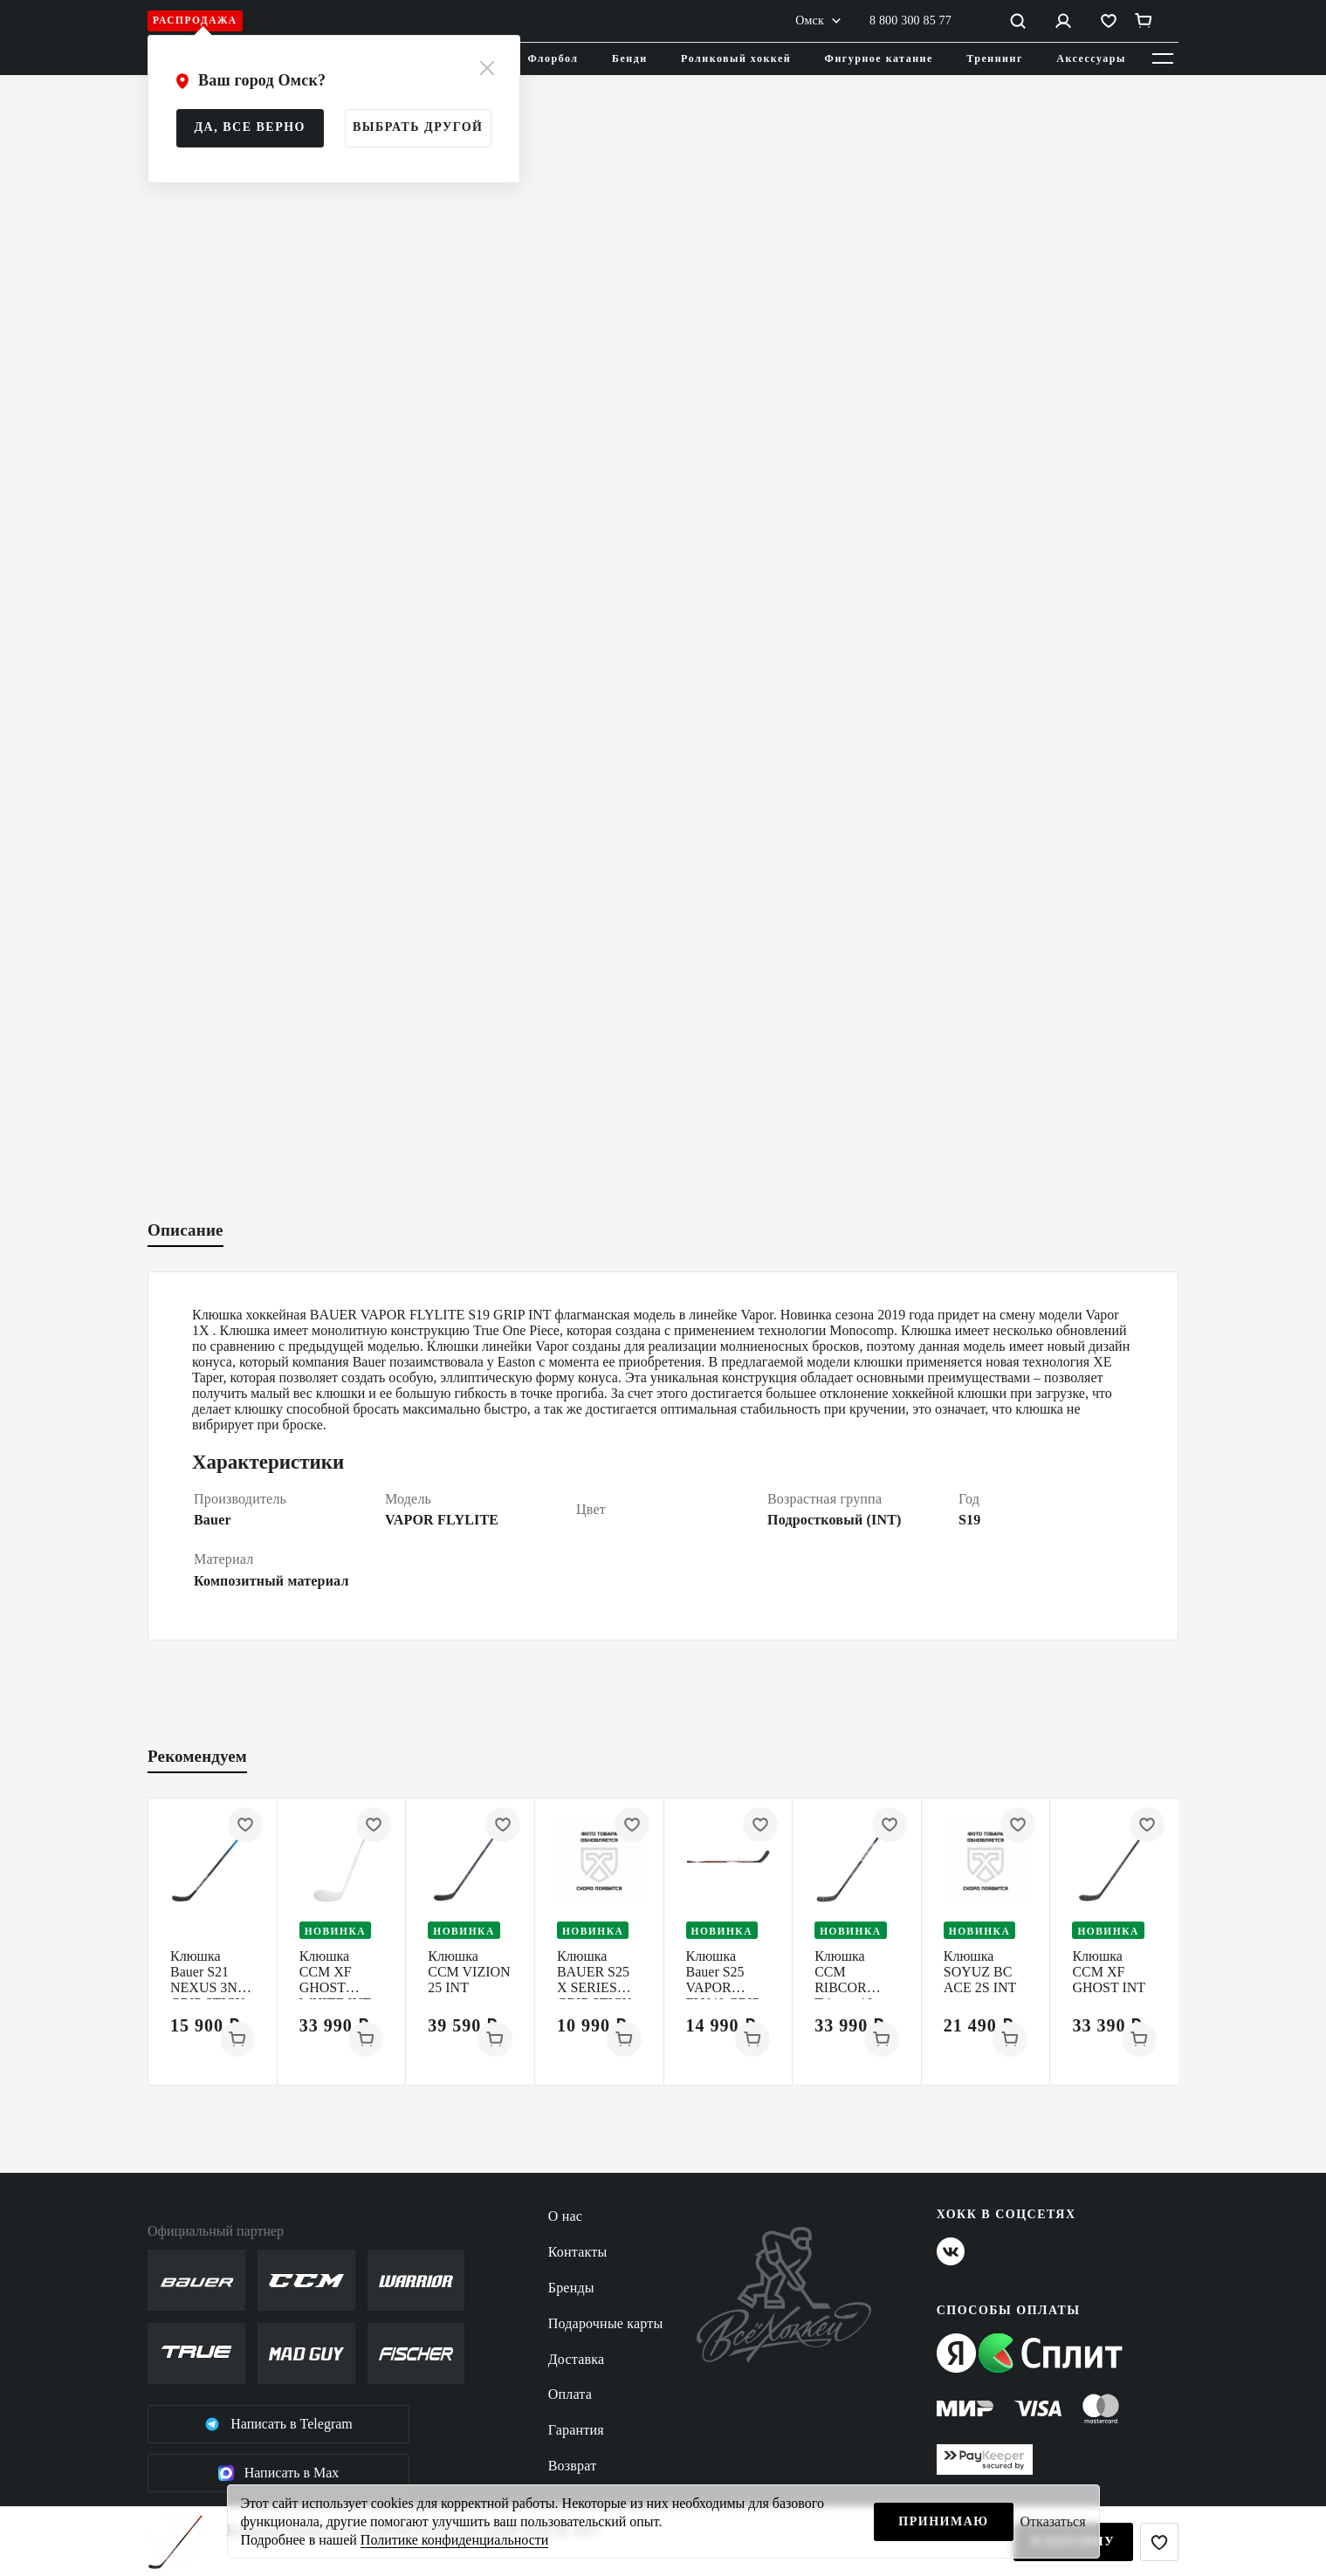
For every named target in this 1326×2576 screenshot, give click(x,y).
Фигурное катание (879, 58)
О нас (565, 2216)
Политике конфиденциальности (454, 2539)
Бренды (571, 2287)
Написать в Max (279, 2473)
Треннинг (994, 58)
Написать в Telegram (278, 2424)
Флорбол (553, 58)
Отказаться (1053, 2521)
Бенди (630, 58)
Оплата (570, 2394)
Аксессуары (1091, 58)
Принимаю (943, 2521)
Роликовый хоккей (736, 58)
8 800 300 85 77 (910, 20)
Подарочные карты (605, 2323)
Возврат (572, 2465)
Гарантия (576, 2429)
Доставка (576, 2359)
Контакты (578, 2251)
